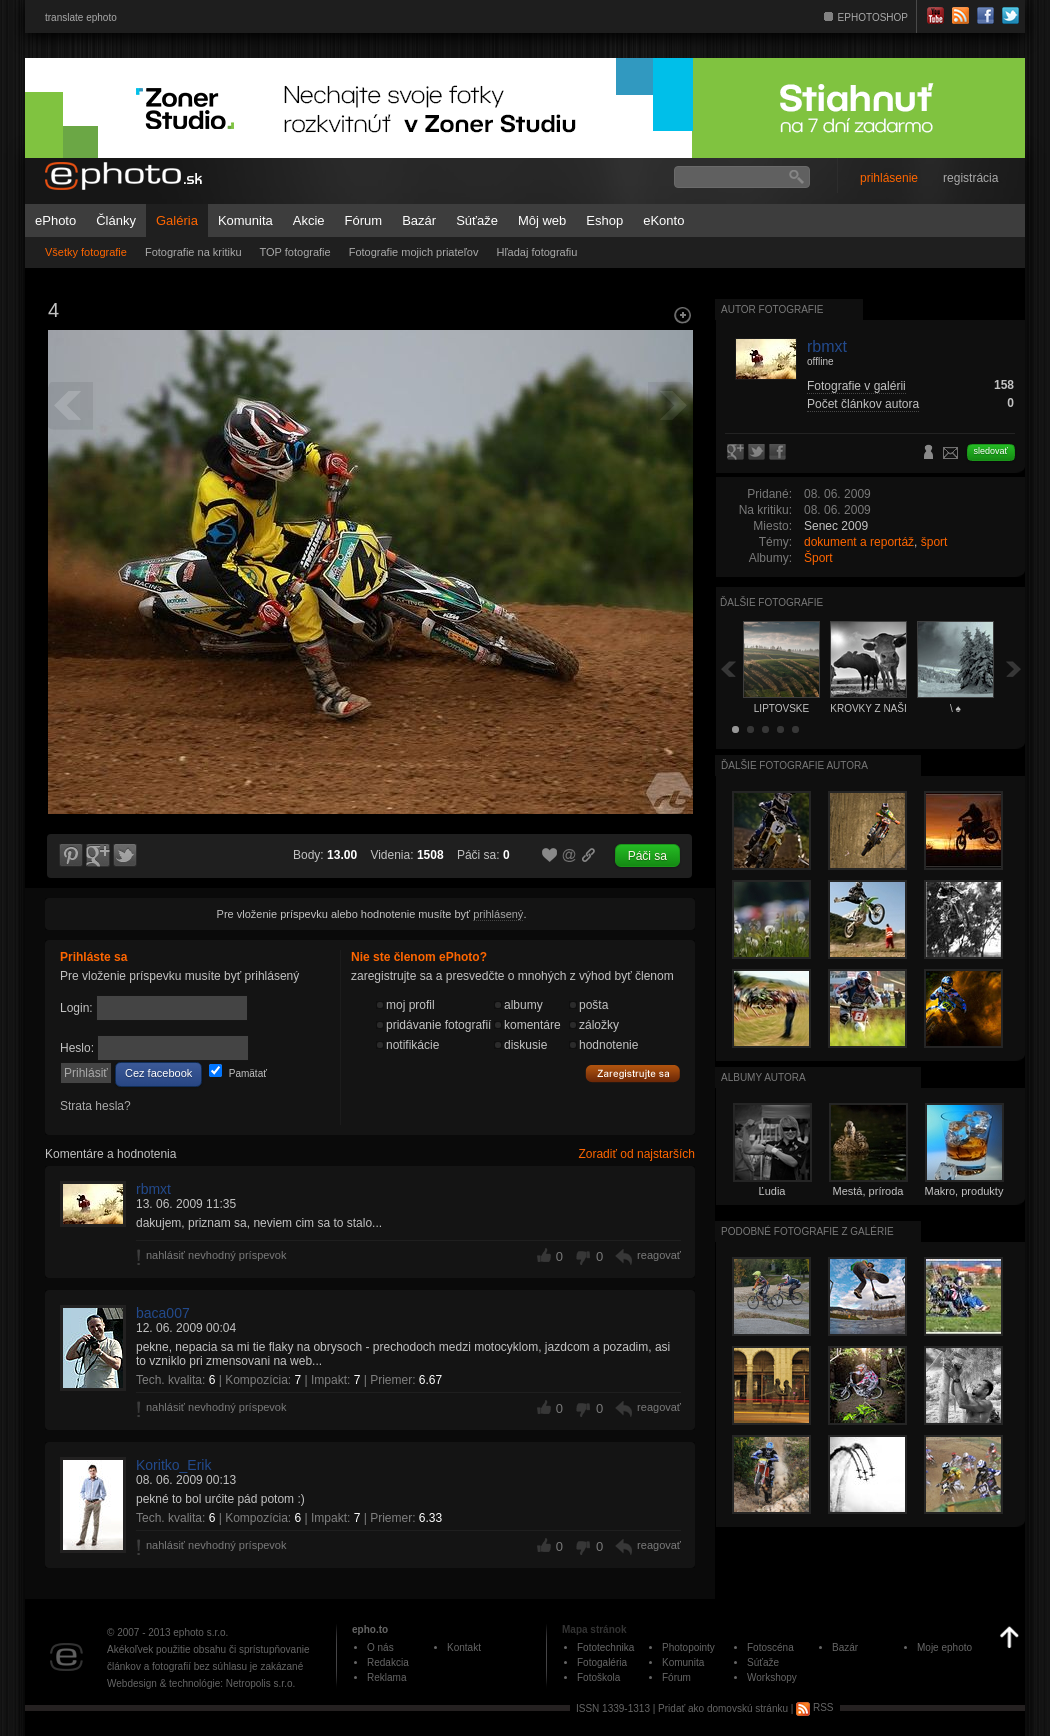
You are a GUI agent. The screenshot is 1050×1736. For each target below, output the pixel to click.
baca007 (163, 1313)
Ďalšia (1014, 668)
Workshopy (772, 1677)
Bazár (419, 220)
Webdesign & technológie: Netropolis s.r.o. (201, 1683)
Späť (728, 668)
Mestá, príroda (868, 1191)
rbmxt (153, 1189)
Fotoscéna (770, 1647)
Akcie (309, 220)
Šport (818, 558)
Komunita (245, 220)
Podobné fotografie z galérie (807, 1231)
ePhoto (55, 220)
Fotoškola (598, 1677)
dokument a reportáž (859, 542)
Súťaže (477, 220)
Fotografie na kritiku (193, 252)
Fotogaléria (602, 1662)
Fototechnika (605, 1647)
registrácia (970, 178)
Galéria (177, 220)
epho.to (370, 1629)
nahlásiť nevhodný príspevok (216, 1255)
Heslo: (77, 1048)
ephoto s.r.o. (200, 1632)
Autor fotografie (772, 309)
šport (934, 542)
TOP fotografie (295, 252)
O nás (380, 1647)
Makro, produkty (964, 1191)
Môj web (542, 220)
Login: (76, 1008)
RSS (814, 1707)
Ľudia (772, 1191)
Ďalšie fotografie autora (794, 765)
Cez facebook (158, 1073)
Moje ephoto (944, 1647)
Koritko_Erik (173, 1465)
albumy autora (763, 1077)
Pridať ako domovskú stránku (723, 1707)
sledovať (991, 451)
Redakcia (388, 1662)
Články (116, 220)
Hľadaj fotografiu (536, 252)
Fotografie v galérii (856, 386)
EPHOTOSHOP (873, 17)
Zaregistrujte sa (633, 1074)
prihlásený (498, 914)
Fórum (364, 220)
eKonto (663, 220)
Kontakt (464, 1647)
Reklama (386, 1677)
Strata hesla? (95, 1106)
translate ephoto (81, 17)
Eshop (604, 220)
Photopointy (688, 1647)
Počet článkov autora (863, 404)
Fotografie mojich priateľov (414, 252)
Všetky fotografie (86, 252)
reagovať (659, 1255)
